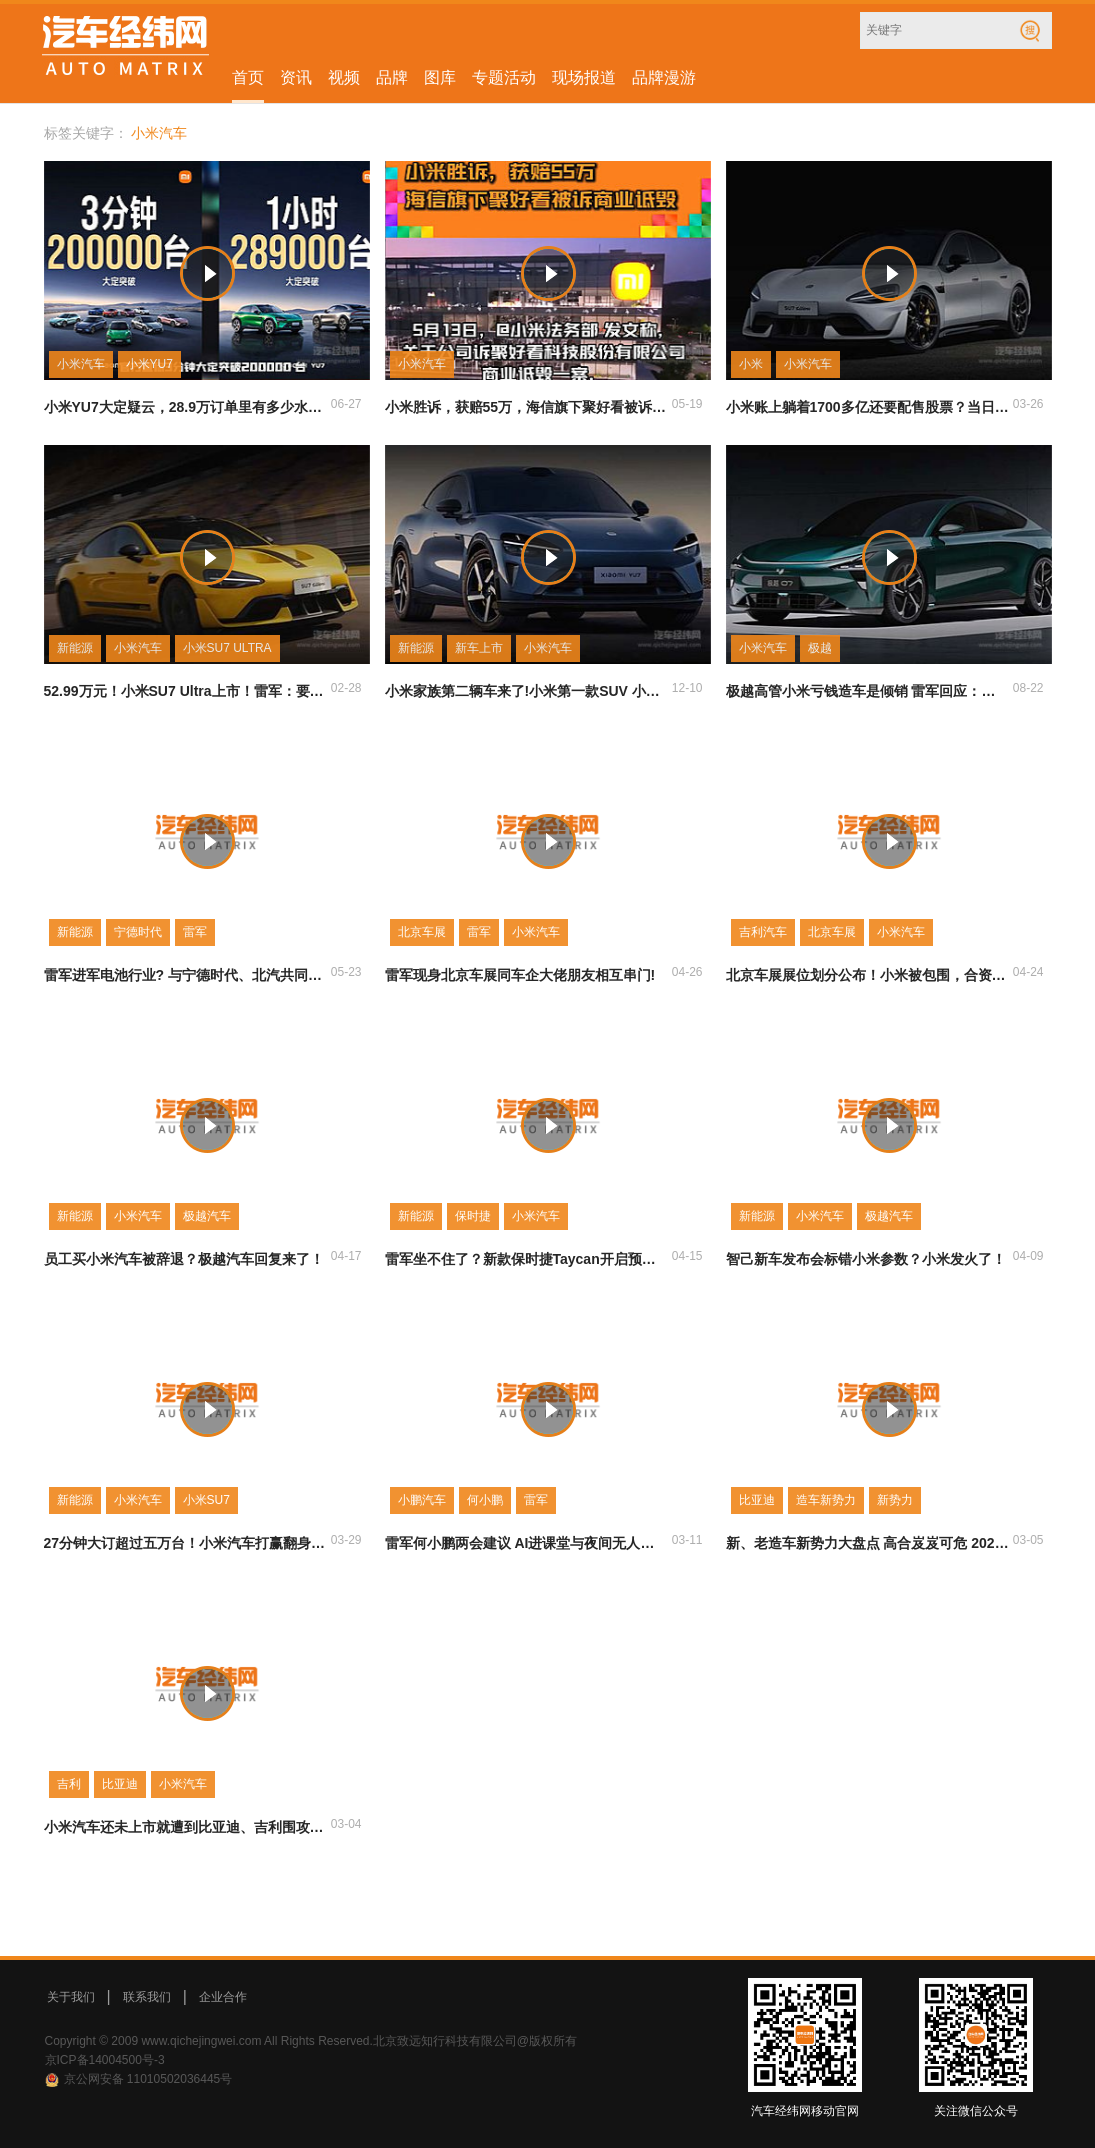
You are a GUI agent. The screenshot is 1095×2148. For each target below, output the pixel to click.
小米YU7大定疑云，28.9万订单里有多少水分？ (186, 407)
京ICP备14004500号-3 (105, 2060)
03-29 (346, 1540)
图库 (440, 77)
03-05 (1028, 1540)
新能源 (75, 648)
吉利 (69, 1784)
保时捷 (473, 1216)
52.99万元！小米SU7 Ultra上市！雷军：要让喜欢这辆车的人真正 (186, 691)
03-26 (1028, 404)
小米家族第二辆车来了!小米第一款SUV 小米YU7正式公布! (527, 691)
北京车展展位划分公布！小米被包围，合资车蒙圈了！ (868, 975)
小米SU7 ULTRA (227, 648)
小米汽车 (81, 364)
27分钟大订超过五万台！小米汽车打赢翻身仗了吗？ (186, 1543)
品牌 (392, 77)
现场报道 (584, 77)
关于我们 (71, 1997)
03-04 (346, 1824)
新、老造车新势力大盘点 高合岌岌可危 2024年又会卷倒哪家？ (868, 1543)
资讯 (296, 77)
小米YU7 (149, 364)
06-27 (346, 404)
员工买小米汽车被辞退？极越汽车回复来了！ (184, 1259)
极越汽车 (207, 1216)
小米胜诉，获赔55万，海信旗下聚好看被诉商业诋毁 (527, 407)
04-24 (1028, 972)
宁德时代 (138, 932)
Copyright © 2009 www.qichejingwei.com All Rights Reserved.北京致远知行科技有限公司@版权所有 (311, 2041)
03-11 (687, 1540)
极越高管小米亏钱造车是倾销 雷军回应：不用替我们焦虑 (868, 691)
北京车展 (422, 932)
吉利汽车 (763, 932)
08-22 (1028, 688)
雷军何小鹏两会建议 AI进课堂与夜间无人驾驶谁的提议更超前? (527, 1543)
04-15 (687, 1256)
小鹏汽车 (422, 1500)
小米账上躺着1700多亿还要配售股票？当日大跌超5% (868, 407)
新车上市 (479, 648)
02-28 (346, 688)
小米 (751, 364)
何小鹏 (485, 1500)
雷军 (195, 932)
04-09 (1028, 1256)
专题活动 (504, 77)
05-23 (346, 972)
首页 (248, 77)
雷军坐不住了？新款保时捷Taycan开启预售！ (527, 1259)
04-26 (687, 972)
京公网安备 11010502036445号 (148, 2079)
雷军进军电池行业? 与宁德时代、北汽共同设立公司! (186, 975)
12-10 (687, 688)
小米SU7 (206, 1500)
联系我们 (147, 1997)
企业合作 (223, 1997)
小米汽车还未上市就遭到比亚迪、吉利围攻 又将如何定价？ (186, 1827)
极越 (820, 648)
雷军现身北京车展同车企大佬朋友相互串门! (520, 975)
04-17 (346, 1256)
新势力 (895, 1500)
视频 (344, 77)
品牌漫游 (664, 77)
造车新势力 (826, 1500)
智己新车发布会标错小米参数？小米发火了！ (866, 1259)
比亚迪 (757, 1500)
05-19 (687, 404)
